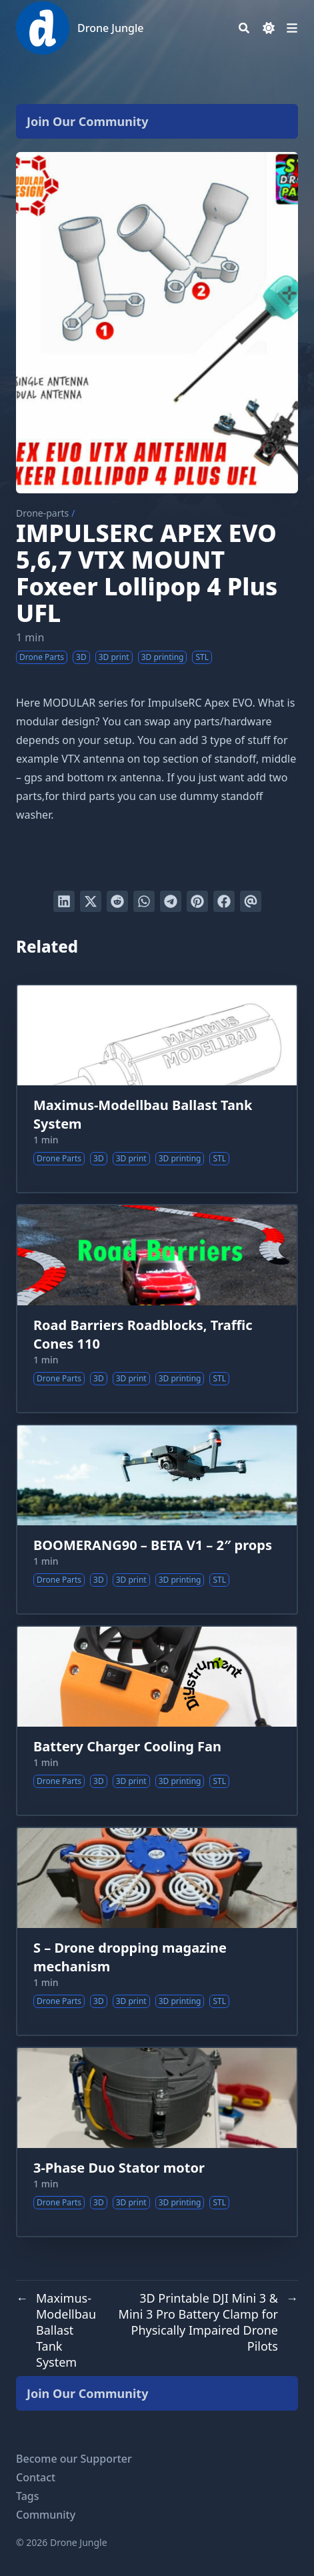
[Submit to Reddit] (117, 901)
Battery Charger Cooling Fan (127, 1746)
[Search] (244, 28)
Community (45, 2514)
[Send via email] (250, 901)
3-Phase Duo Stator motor (119, 2168)
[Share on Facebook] (224, 901)
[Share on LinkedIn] (64, 901)
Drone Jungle (110, 28)
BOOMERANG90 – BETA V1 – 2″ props (152, 1545)
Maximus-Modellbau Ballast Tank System (142, 1114)
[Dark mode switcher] (269, 28)
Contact (35, 2477)
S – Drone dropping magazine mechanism (130, 1957)
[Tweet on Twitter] (90, 901)
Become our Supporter (74, 2458)
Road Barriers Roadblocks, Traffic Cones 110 (143, 1334)
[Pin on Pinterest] (197, 901)
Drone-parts (42, 513)
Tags (27, 2496)
